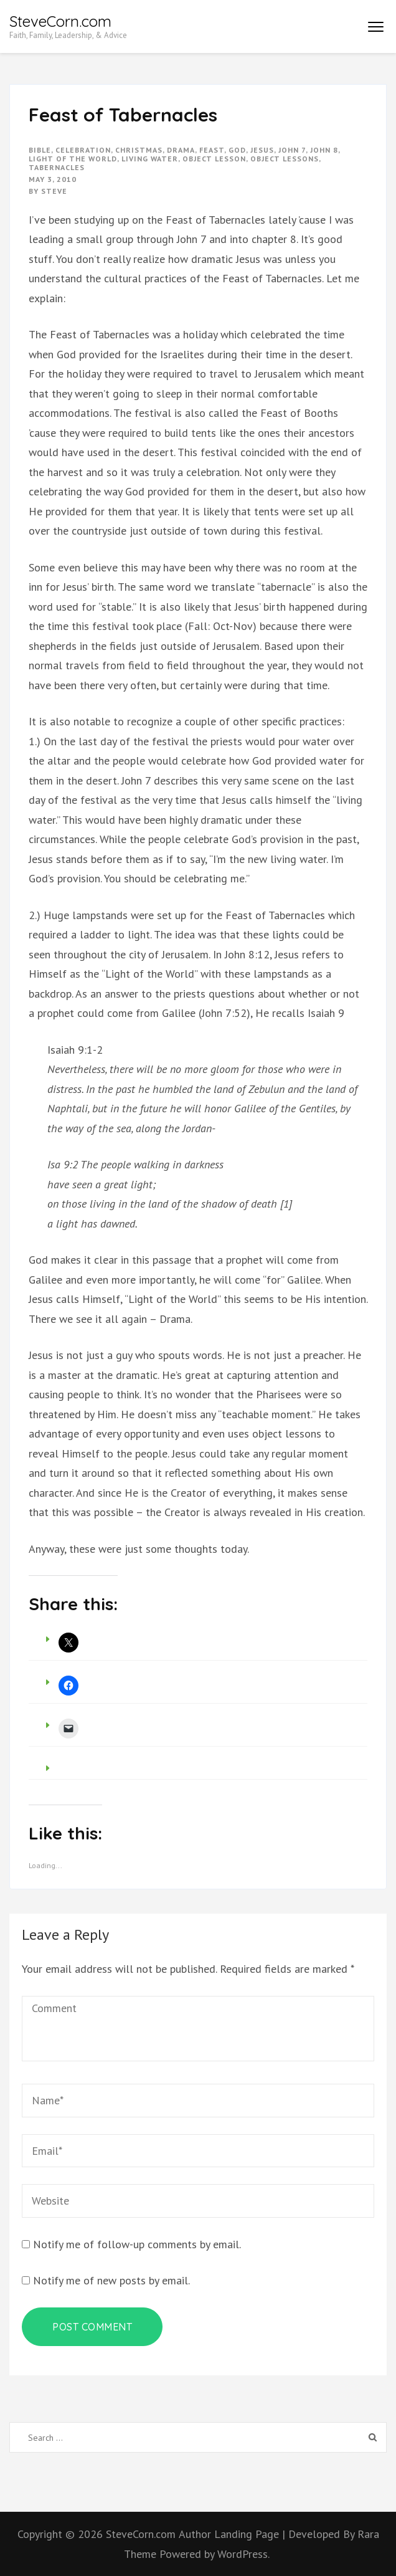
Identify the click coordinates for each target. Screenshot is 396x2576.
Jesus (262, 150)
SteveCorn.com (60, 21)
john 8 (324, 150)
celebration (83, 150)
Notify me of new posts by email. (111, 2280)
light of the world (73, 158)
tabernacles (57, 167)
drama (181, 150)
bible (40, 150)
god (237, 150)
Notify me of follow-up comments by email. (137, 2244)
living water (149, 158)
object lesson (214, 158)
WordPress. (243, 2554)
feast (211, 150)
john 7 (292, 150)
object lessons (284, 158)
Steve (54, 191)
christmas (139, 150)
